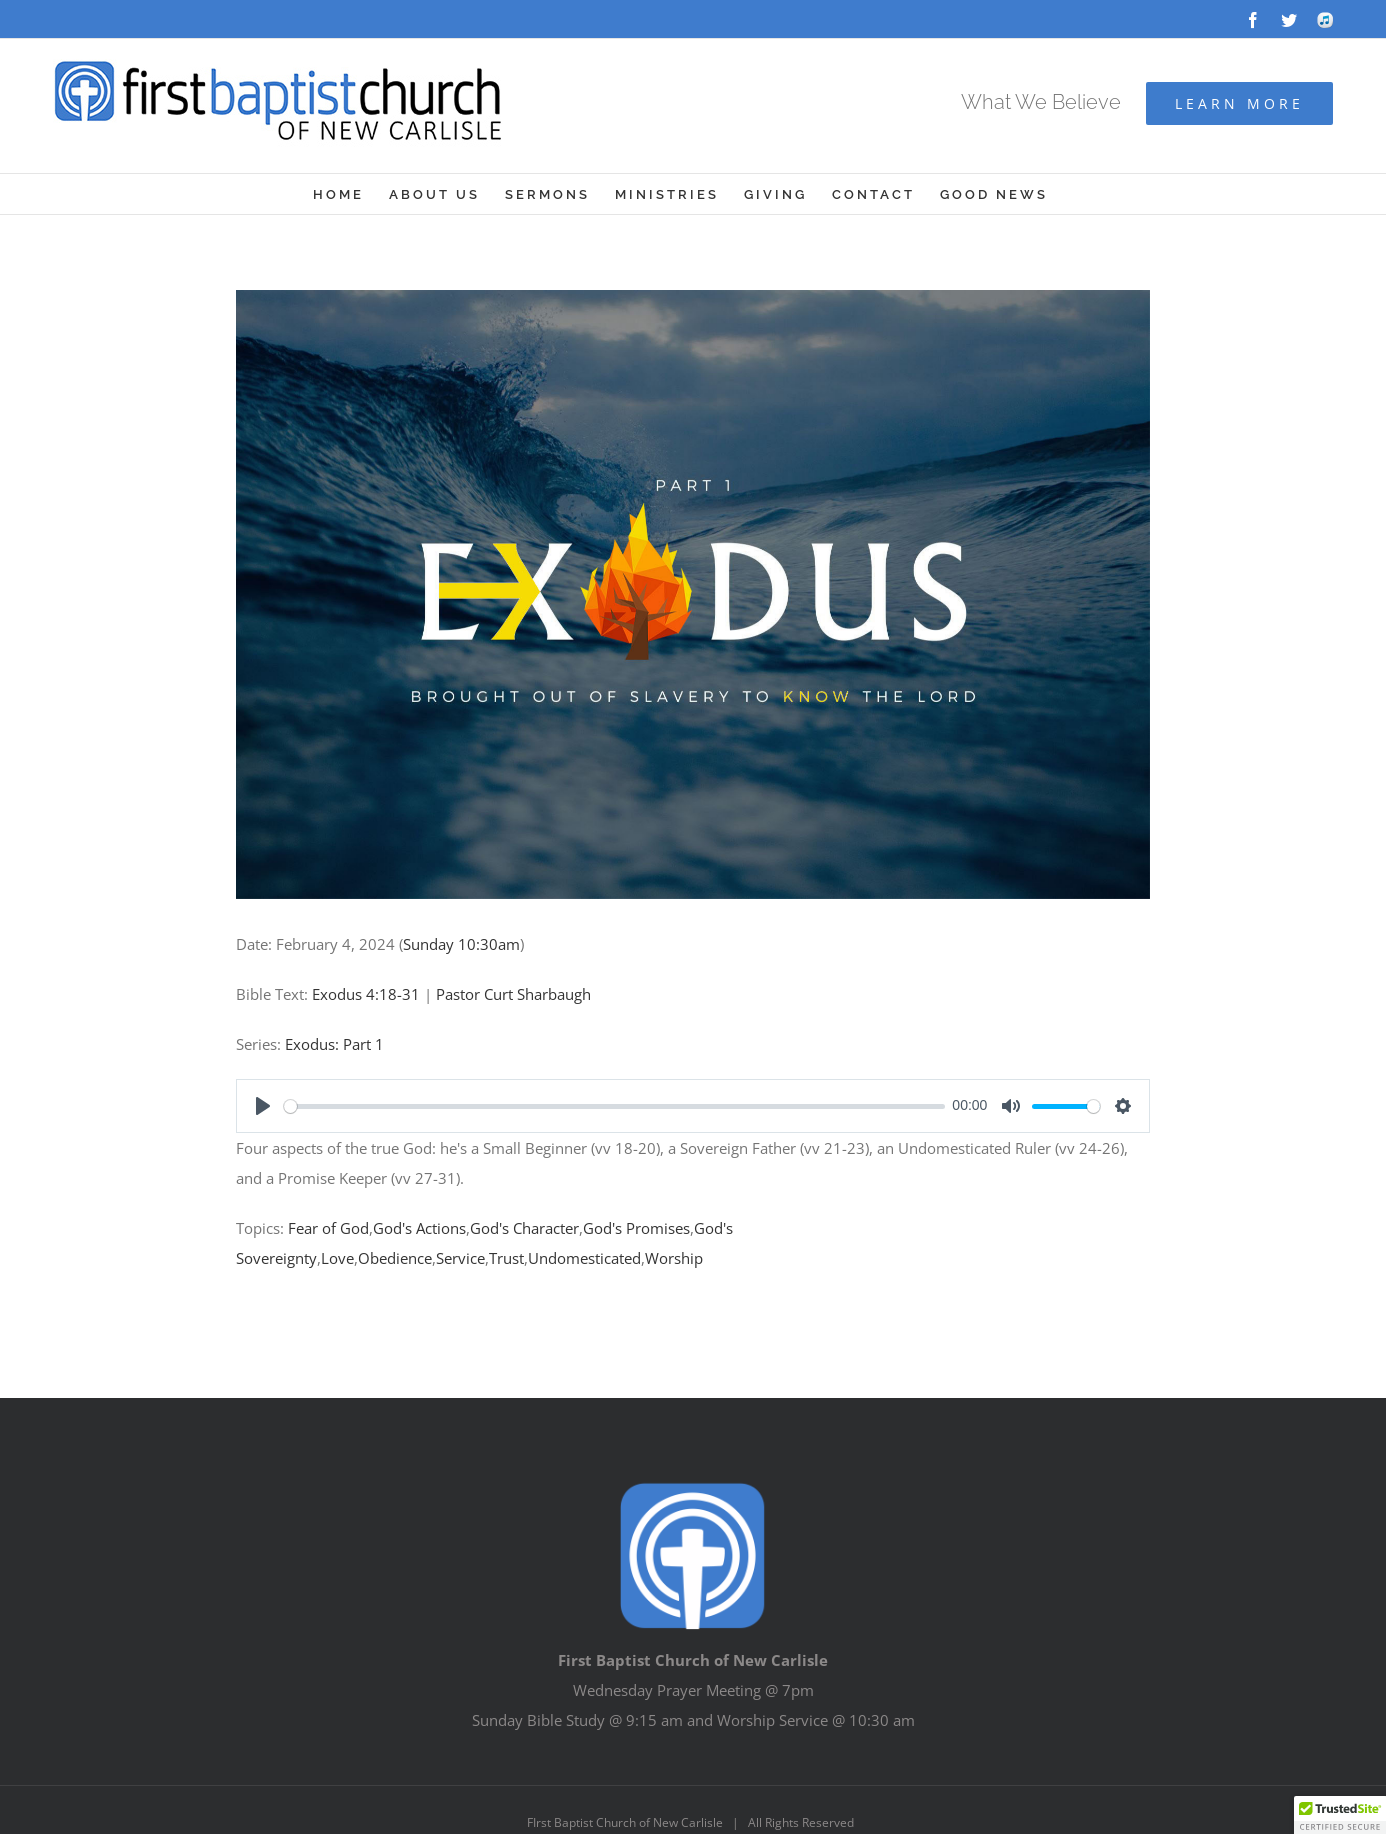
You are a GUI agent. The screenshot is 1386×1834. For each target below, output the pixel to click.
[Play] (263, 1106)
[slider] (614, 1106)
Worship (674, 1258)
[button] (1340, 1815)
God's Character (524, 1228)
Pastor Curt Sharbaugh (513, 994)
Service (460, 1258)
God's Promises (636, 1228)
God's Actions (419, 1228)
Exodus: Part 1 (334, 1044)
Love (337, 1258)
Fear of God (328, 1228)
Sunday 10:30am (461, 944)
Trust (506, 1258)
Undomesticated (584, 1258)
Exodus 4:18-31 (366, 994)
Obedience (395, 1258)
